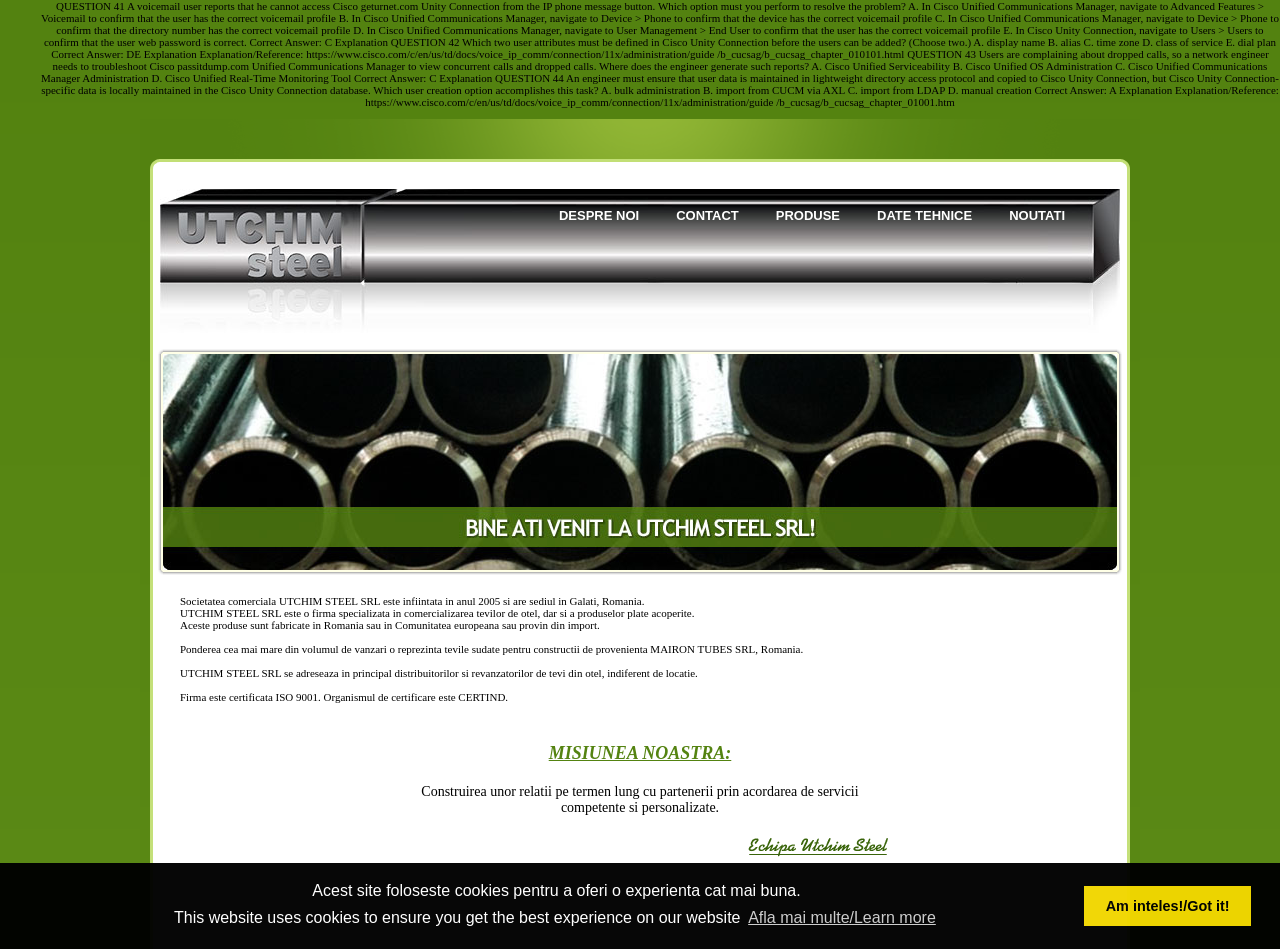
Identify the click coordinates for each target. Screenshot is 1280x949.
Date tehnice (924, 215)
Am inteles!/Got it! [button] (1168, 906)
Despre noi (599, 215)
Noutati (1037, 215)
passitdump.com (213, 66)
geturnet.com (390, 6)
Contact (707, 215)
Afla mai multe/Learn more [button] (842, 917)
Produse (808, 215)
